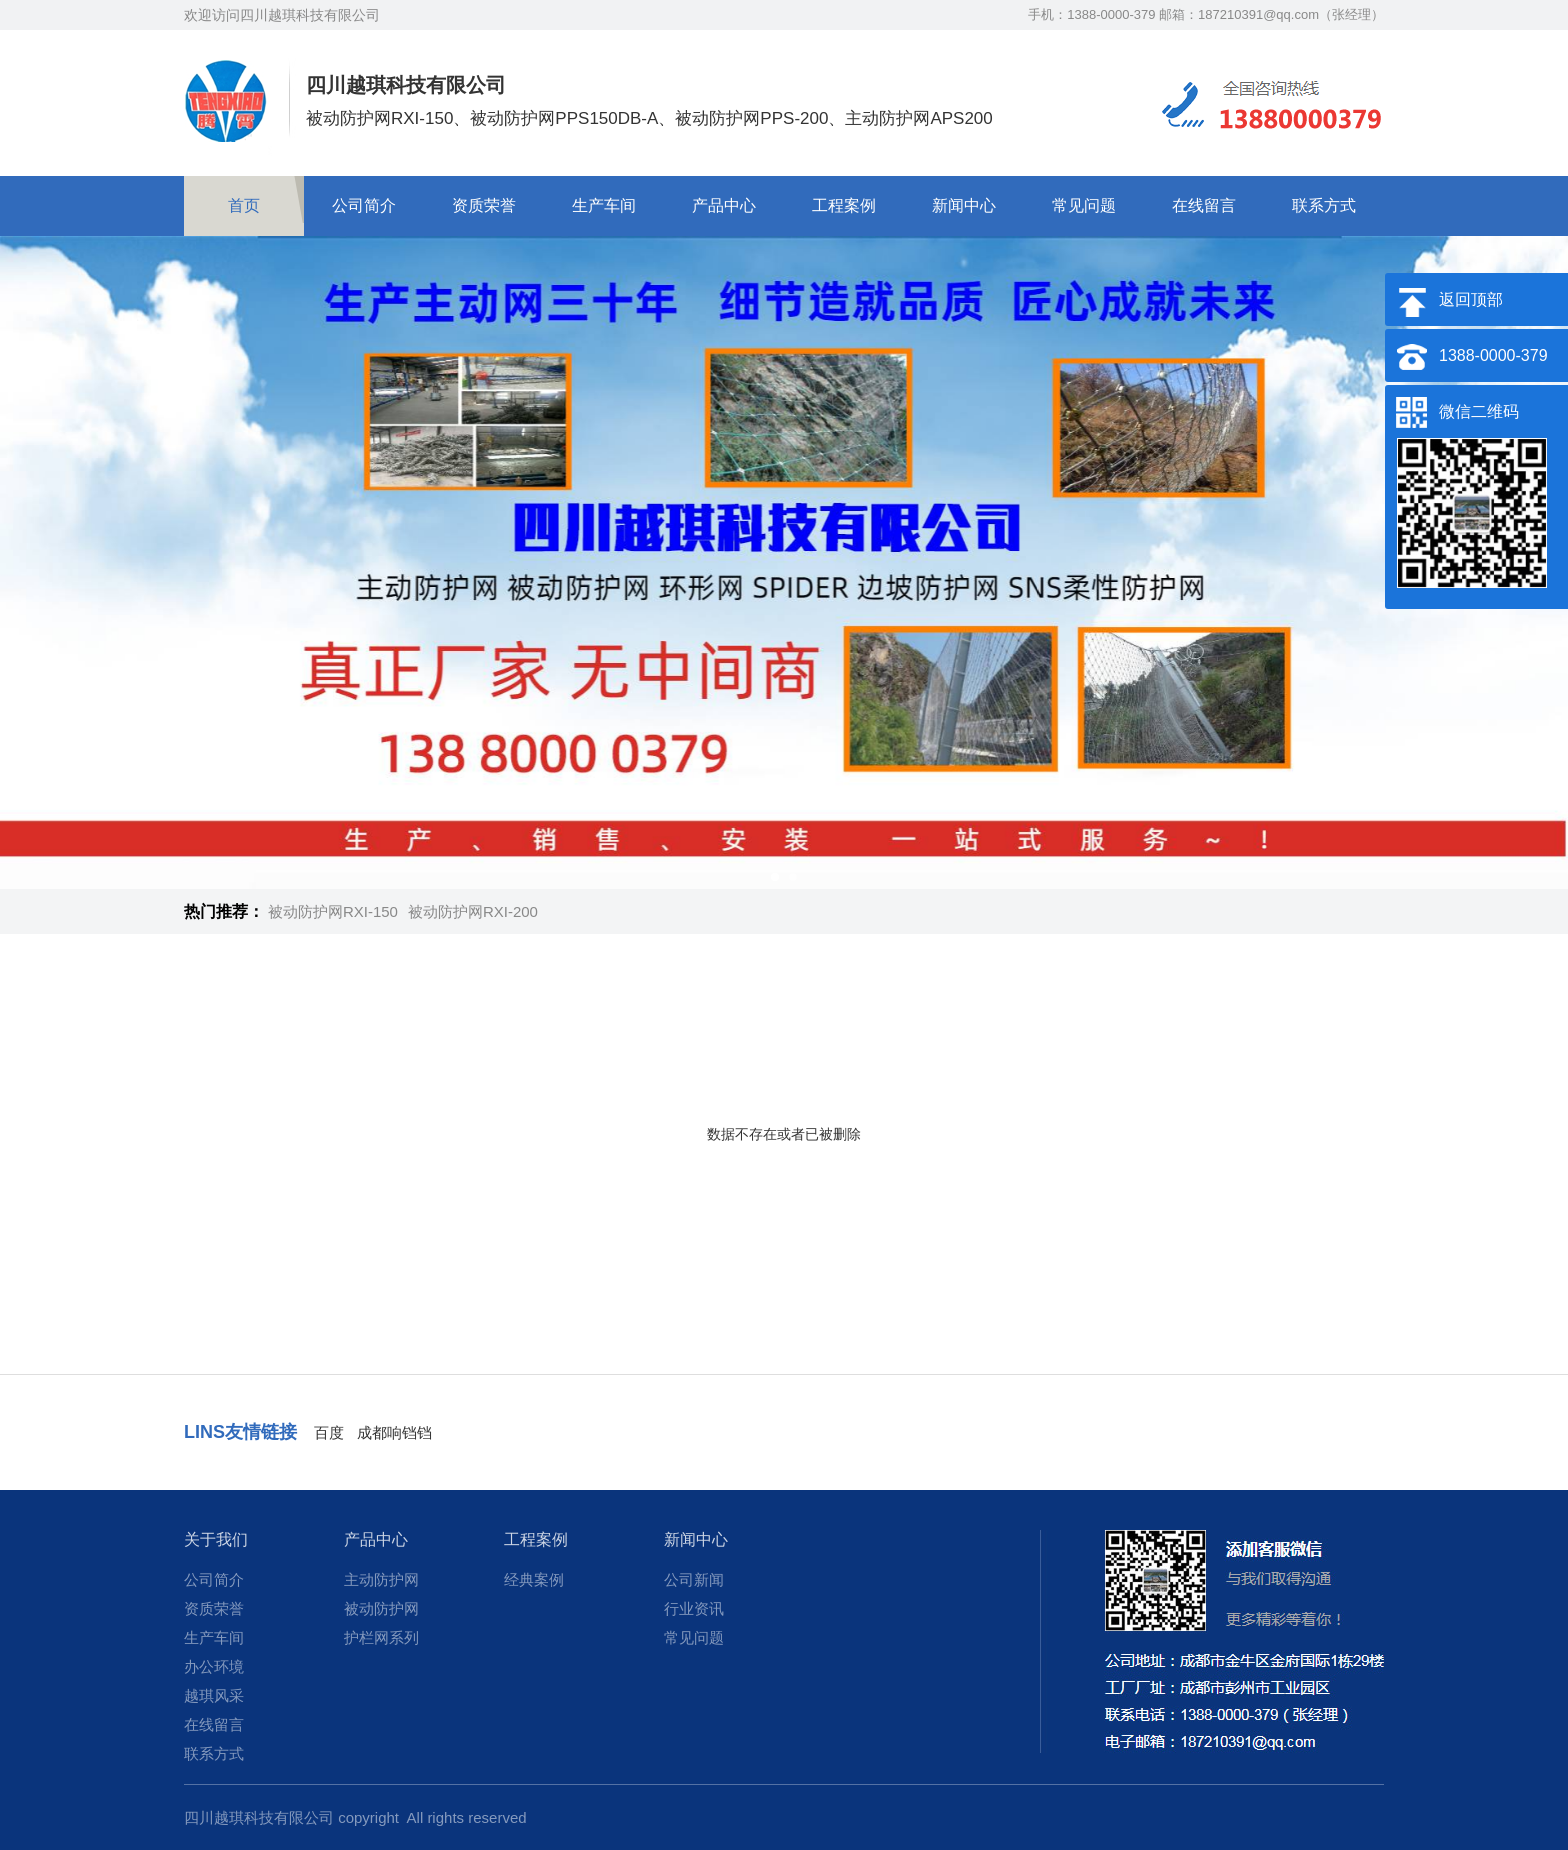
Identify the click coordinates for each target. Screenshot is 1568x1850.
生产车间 (604, 205)
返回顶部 (1471, 299)
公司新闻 (694, 1579)
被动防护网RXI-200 (473, 911)
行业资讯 (694, 1608)
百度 (329, 1432)
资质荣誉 (484, 205)
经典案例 (534, 1579)
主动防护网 (381, 1579)
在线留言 (1204, 205)
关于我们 (216, 1539)
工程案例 (844, 205)
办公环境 (214, 1666)
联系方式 (1324, 205)
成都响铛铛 (394, 1432)
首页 (244, 205)
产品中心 (724, 205)
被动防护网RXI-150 (333, 911)
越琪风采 (214, 1695)
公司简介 (364, 205)
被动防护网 (381, 1608)
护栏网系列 (381, 1637)
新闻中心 (964, 205)
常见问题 (1084, 205)
